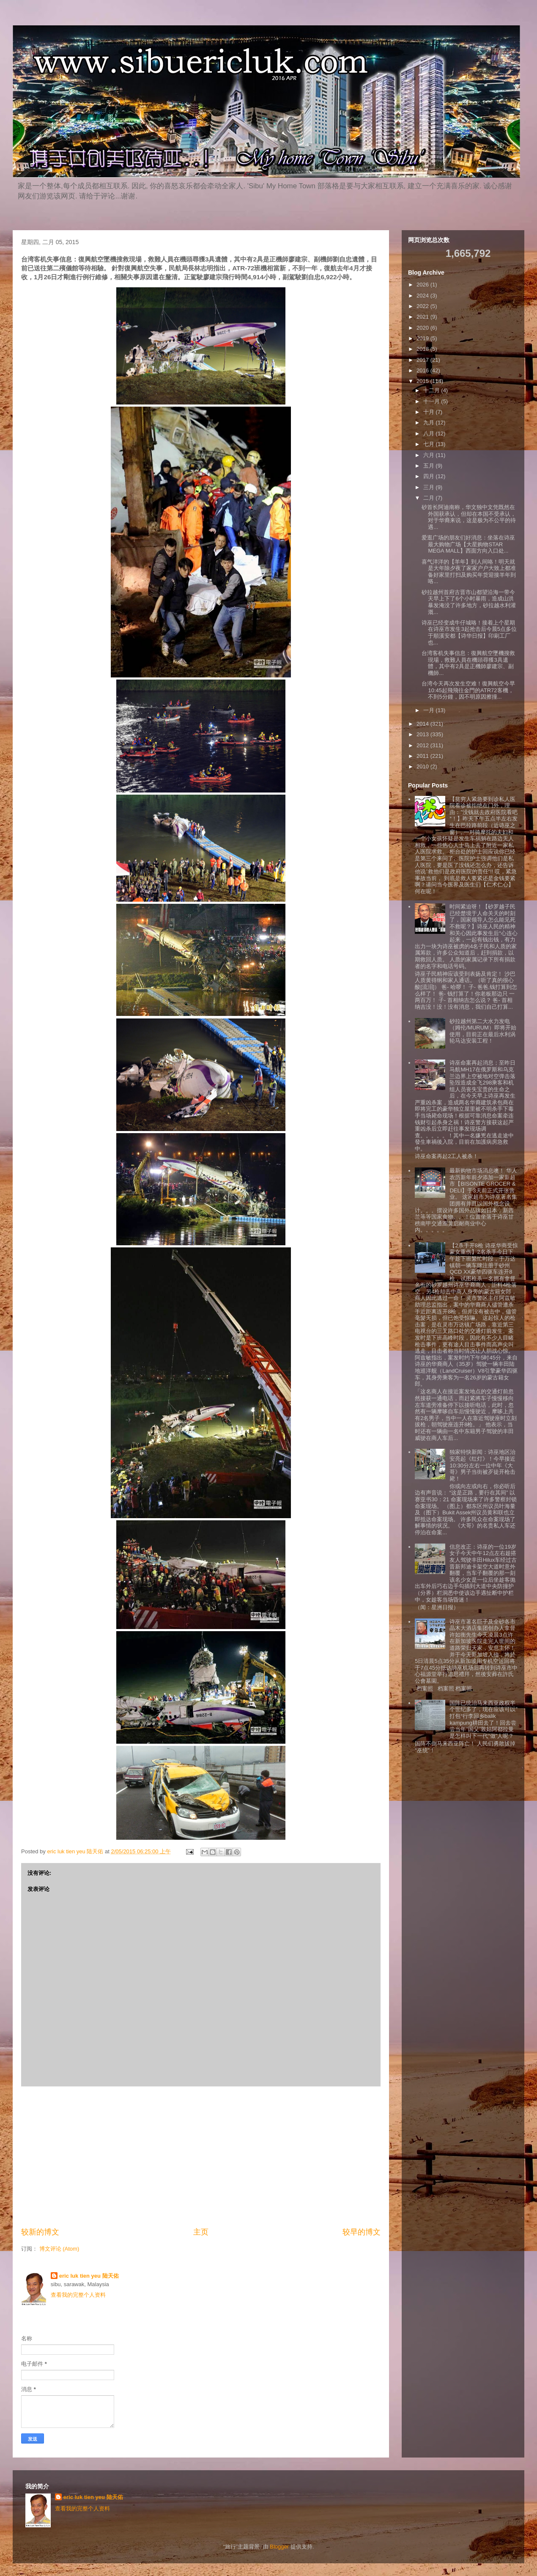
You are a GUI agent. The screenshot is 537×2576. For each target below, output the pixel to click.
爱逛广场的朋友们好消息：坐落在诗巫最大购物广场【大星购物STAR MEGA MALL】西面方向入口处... (468, 544)
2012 (423, 745)
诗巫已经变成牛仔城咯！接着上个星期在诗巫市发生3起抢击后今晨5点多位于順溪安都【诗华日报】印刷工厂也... (469, 632)
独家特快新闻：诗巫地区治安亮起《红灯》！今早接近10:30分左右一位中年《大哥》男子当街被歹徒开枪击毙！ (482, 1465)
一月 (429, 710)
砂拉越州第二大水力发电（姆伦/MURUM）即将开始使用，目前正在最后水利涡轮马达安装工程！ (482, 1031)
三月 (429, 487)
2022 (423, 306)
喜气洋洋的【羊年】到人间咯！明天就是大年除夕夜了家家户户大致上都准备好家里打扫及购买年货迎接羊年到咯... (469, 572)
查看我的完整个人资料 (78, 2295)
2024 (423, 295)
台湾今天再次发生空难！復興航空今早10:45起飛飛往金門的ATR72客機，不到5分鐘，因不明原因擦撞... (468, 690)
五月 (429, 465)
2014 (423, 724)
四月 (429, 476)
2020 (423, 328)
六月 (429, 455)
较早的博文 (361, 2232)
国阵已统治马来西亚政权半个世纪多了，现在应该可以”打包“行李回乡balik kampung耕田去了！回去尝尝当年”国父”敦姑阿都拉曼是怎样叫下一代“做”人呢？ (483, 1719)
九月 (429, 422)
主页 (200, 2232)
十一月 (432, 401)
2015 (423, 381)
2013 (423, 734)
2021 (423, 317)
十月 (429, 412)
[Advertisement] (201, 2156)
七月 (429, 444)
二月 (429, 498)
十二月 (432, 390)
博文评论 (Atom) (59, 2249)
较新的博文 (40, 2232)
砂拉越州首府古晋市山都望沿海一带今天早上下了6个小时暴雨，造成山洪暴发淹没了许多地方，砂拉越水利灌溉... (469, 602)
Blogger (279, 2546)
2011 (423, 756)
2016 (423, 370)
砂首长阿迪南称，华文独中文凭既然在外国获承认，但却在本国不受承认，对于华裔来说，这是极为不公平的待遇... (469, 517)
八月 (429, 433)
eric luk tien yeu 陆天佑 (89, 2276)
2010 (423, 766)
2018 (423, 349)
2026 (423, 284)
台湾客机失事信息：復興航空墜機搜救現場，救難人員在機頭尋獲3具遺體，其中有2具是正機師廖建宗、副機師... (468, 663)
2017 (423, 360)
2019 (423, 338)
